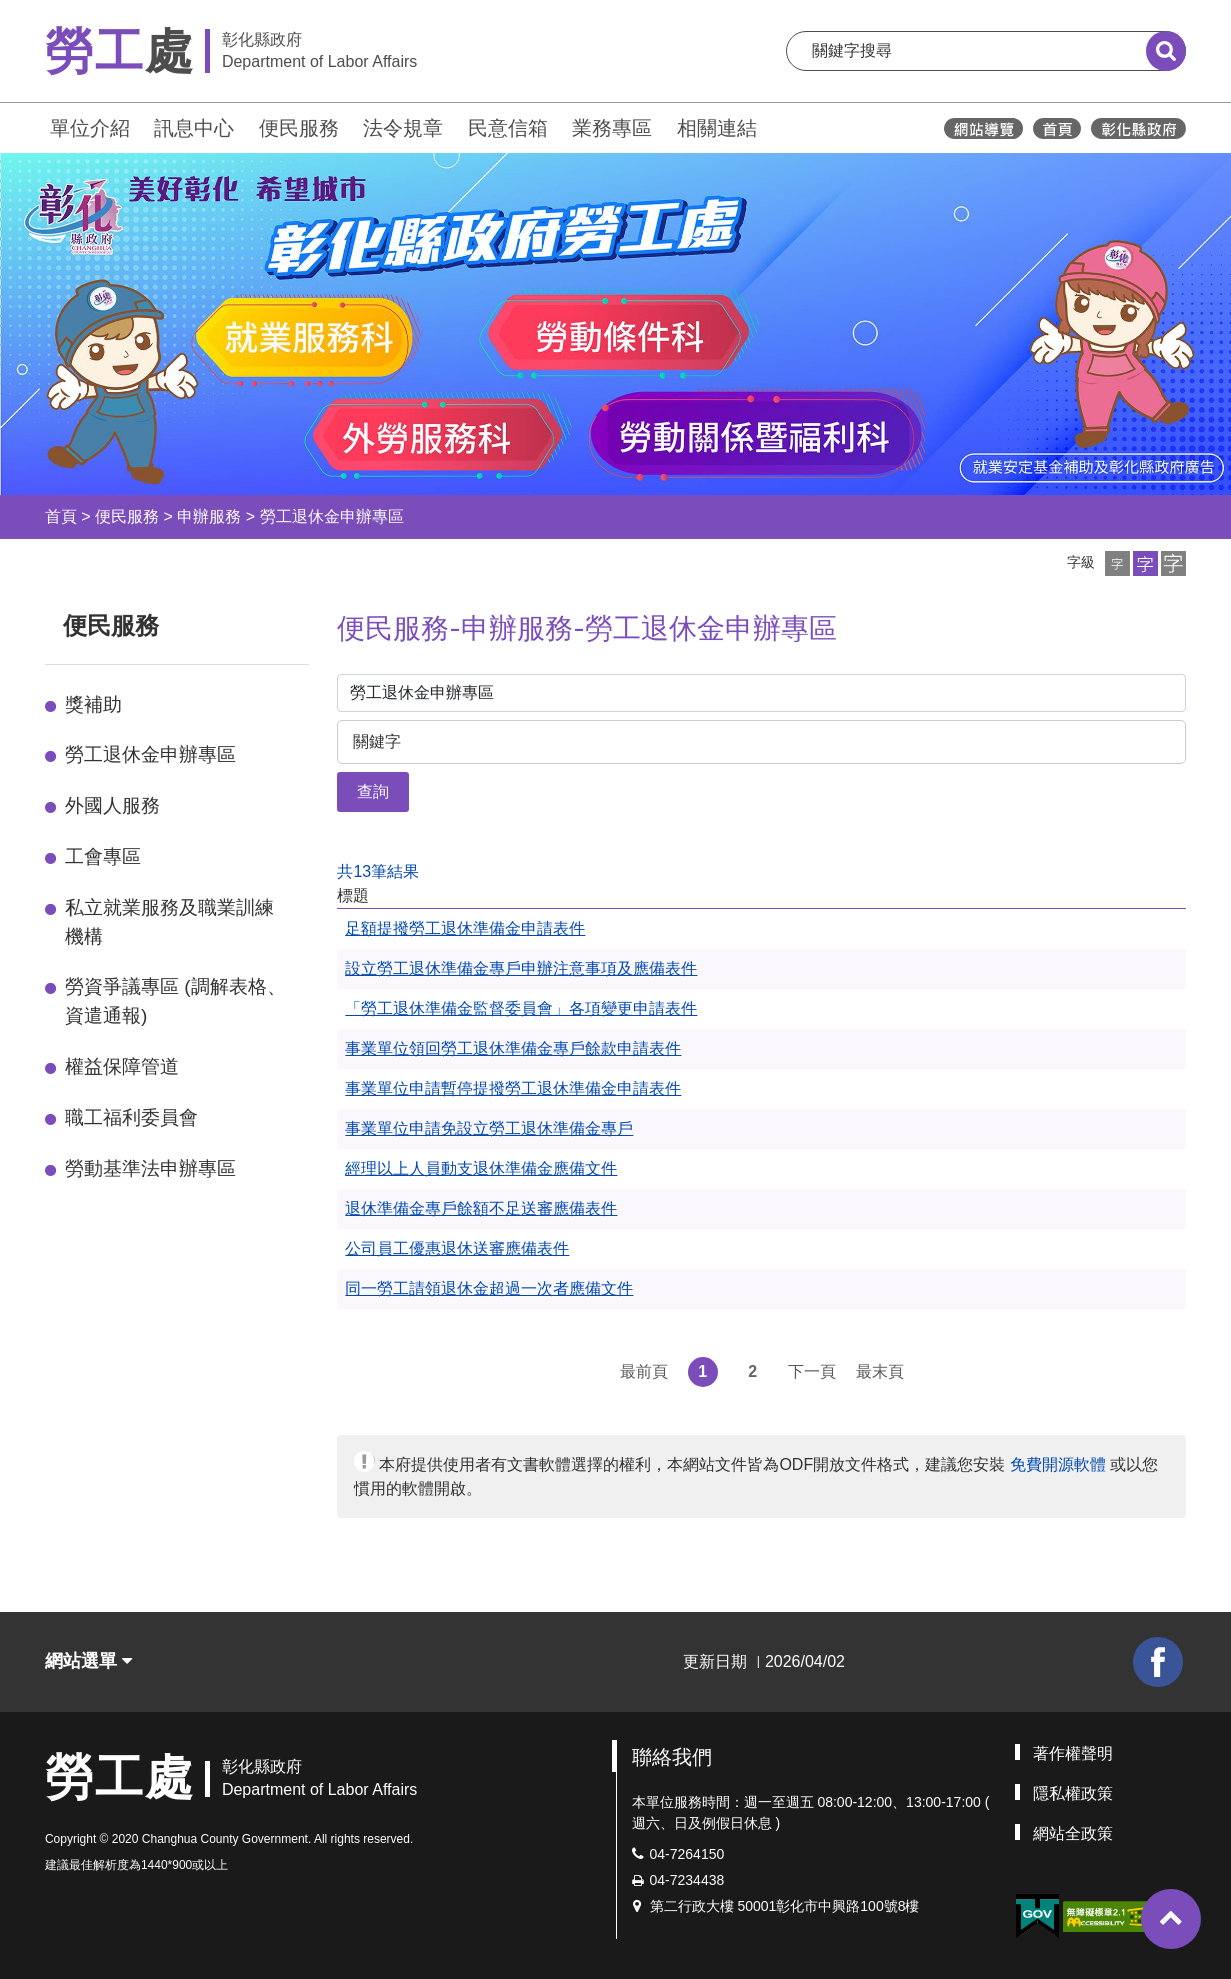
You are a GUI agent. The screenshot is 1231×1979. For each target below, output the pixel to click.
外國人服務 (112, 805)
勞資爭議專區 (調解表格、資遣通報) (175, 1001)
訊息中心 (194, 128)
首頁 (61, 516)
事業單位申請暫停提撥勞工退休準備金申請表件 (513, 1088)
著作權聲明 (1073, 1753)
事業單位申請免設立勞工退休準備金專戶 (489, 1128)
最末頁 (880, 1371)
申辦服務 (209, 516)
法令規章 (403, 128)
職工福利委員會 (131, 1117)
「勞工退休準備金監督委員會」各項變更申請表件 (521, 1008)
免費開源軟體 (1058, 1464)
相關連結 (717, 128)
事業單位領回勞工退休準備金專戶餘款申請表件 (513, 1048)
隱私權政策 (1073, 1793)
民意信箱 (508, 128)
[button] (1117, 563)
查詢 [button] (373, 791)
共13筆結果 (378, 871)
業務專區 (612, 128)
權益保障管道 (122, 1066)
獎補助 (93, 704)
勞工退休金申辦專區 (332, 516)
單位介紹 (90, 128)
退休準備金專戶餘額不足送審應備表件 (481, 1208)
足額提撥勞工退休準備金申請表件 (465, 928)
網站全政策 (1073, 1833)
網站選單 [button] (88, 1661)
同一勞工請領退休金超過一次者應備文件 (489, 1288)
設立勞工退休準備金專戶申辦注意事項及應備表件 (521, 968)
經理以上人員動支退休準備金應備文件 (481, 1168)
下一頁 (812, 1371)
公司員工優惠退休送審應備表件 (457, 1248)
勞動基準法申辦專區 (150, 1168)
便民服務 (299, 128)
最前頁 (644, 1371)
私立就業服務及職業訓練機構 (169, 922)
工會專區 (103, 856)
